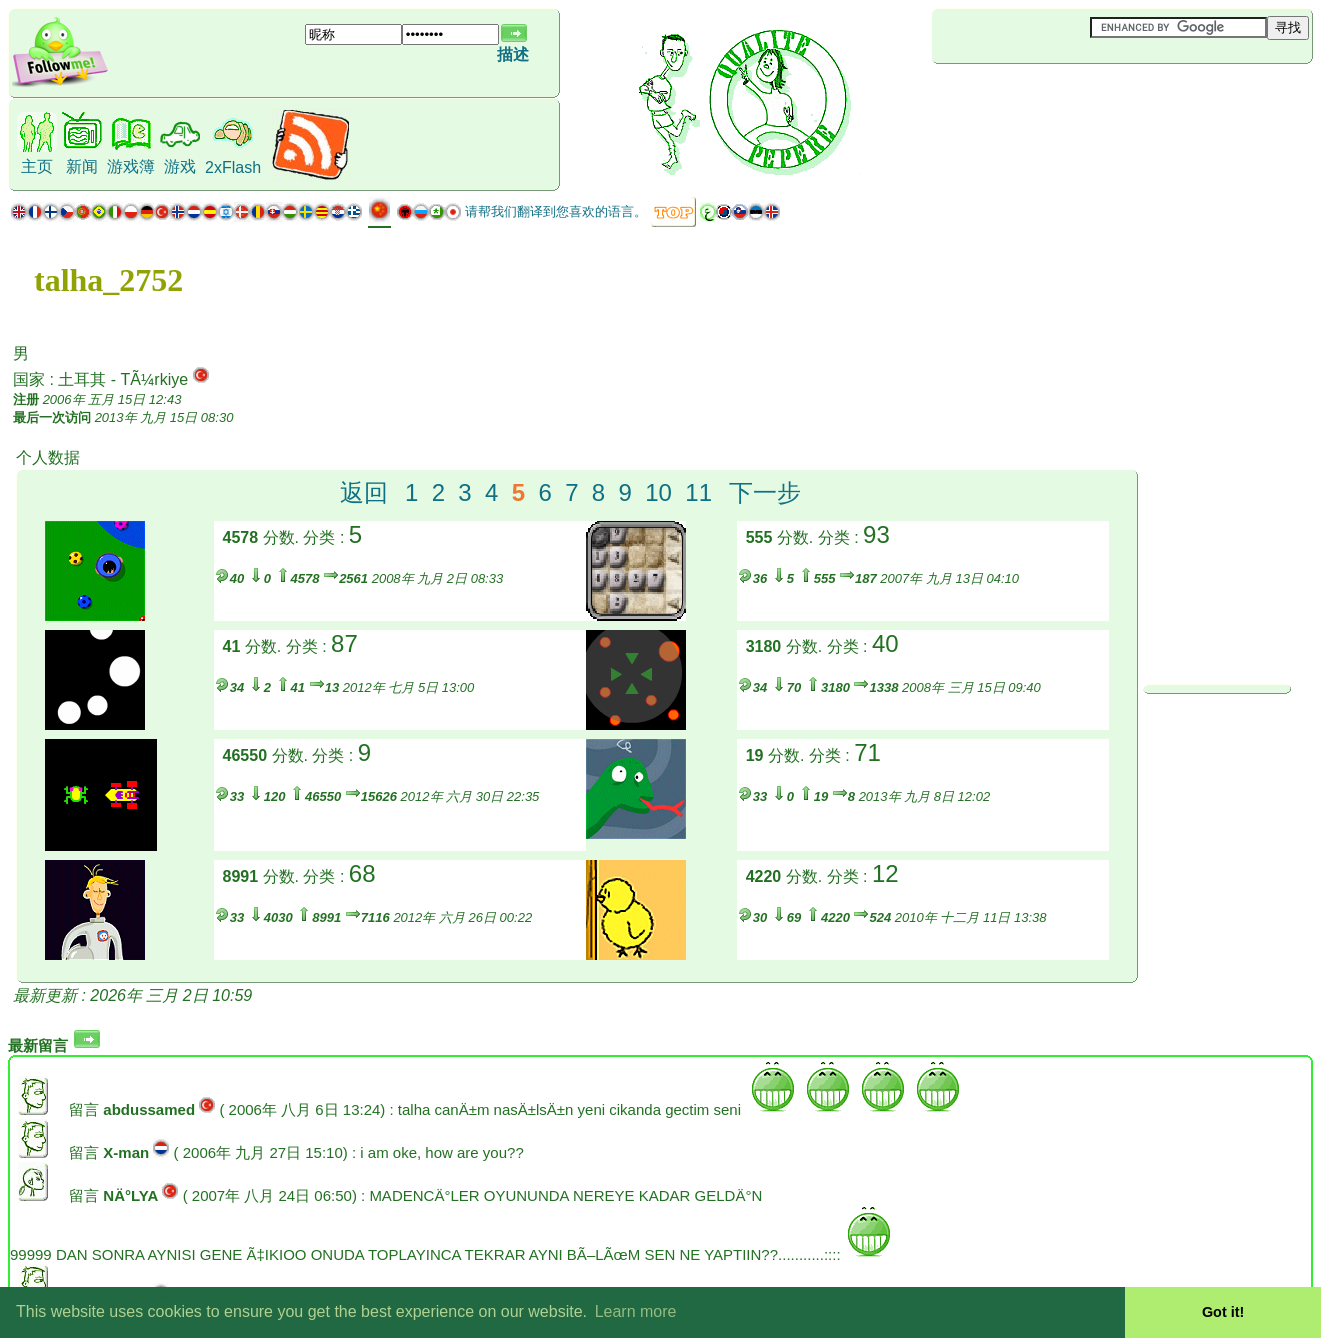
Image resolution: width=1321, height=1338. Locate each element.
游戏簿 (131, 166)
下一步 (765, 492)
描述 (513, 54)
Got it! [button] (1223, 1312)
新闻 (82, 166)
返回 (364, 492)
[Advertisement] (1051, 97)
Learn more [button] (636, 1311)
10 (658, 492)
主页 (37, 166)
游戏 (180, 166)
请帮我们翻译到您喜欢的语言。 (556, 211)
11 (698, 492)
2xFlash (233, 167)
